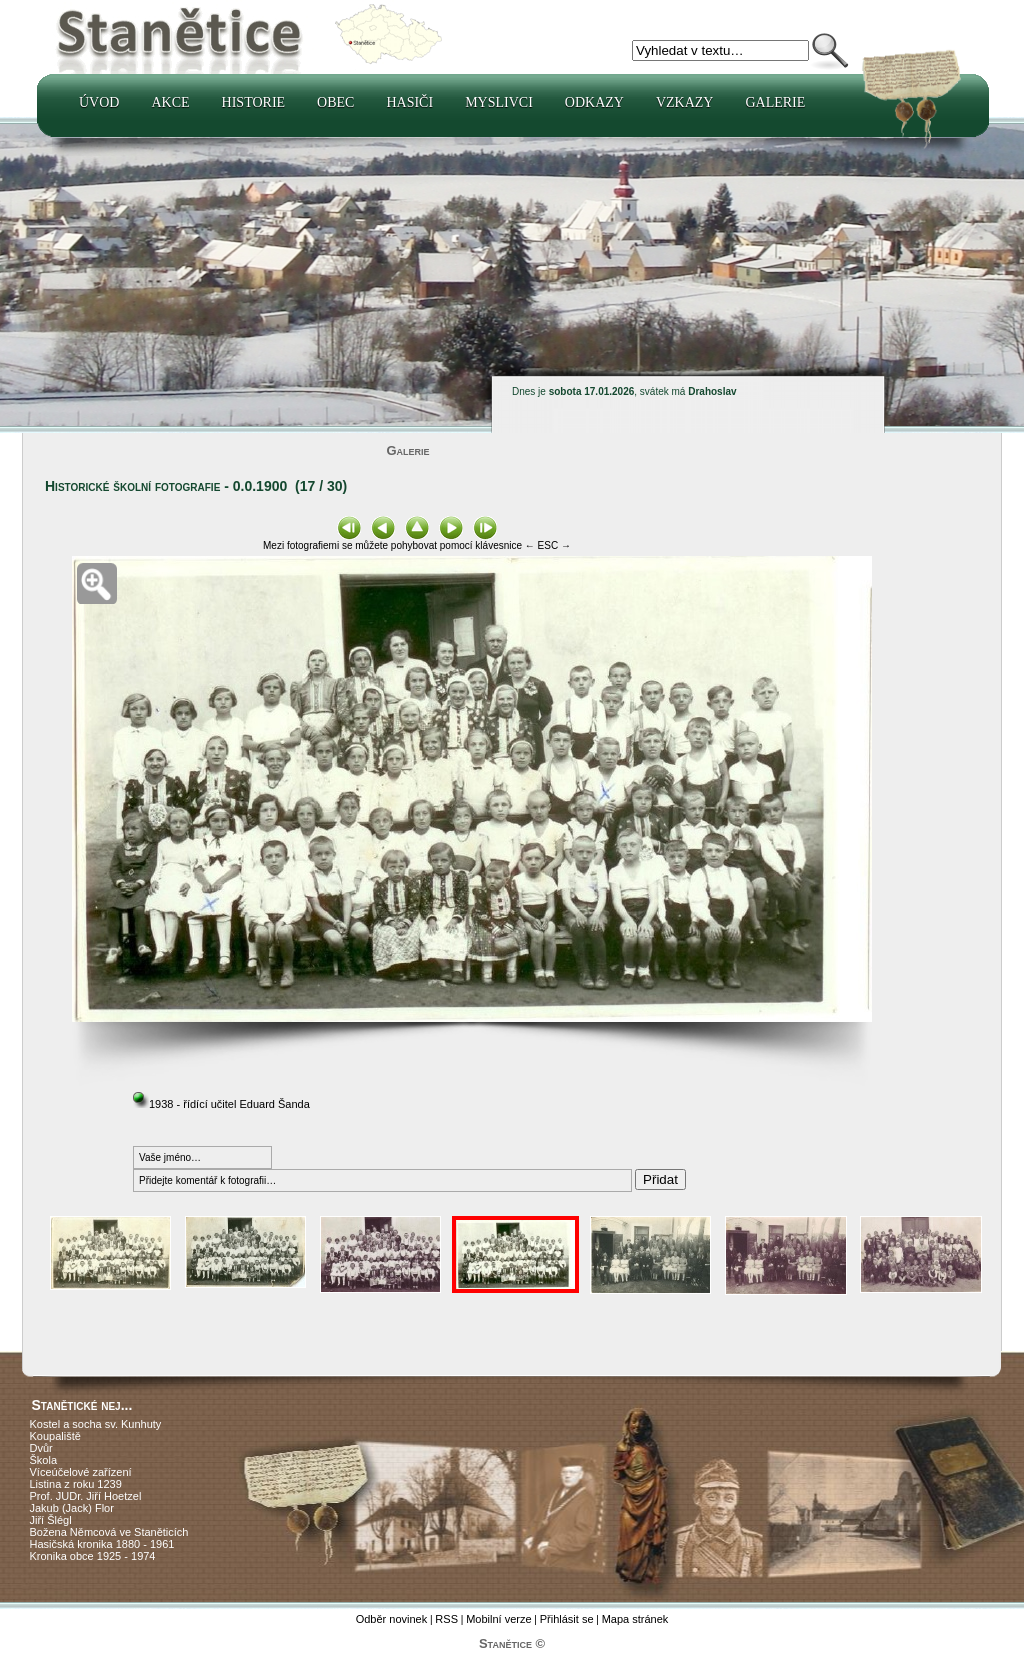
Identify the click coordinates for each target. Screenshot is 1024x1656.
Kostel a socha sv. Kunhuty (96, 1424)
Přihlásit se (567, 1619)
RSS (446, 1619)
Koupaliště (55, 1436)
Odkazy (594, 102)
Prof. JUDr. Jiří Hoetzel (86, 1496)
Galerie (775, 102)
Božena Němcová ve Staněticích (109, 1532)
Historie (254, 102)
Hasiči (409, 102)
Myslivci (499, 102)
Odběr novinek (392, 1619)
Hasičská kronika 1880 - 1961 (102, 1544)
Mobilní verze (498, 1619)
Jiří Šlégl (51, 1520)
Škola (44, 1460)
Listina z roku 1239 (76, 1484)
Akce (170, 102)
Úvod (99, 102)
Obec (335, 102)
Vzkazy (685, 102)
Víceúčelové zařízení (81, 1472)
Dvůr (41, 1448)
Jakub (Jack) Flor (72, 1508)
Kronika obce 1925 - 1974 (93, 1556)
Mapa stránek (635, 1619)
